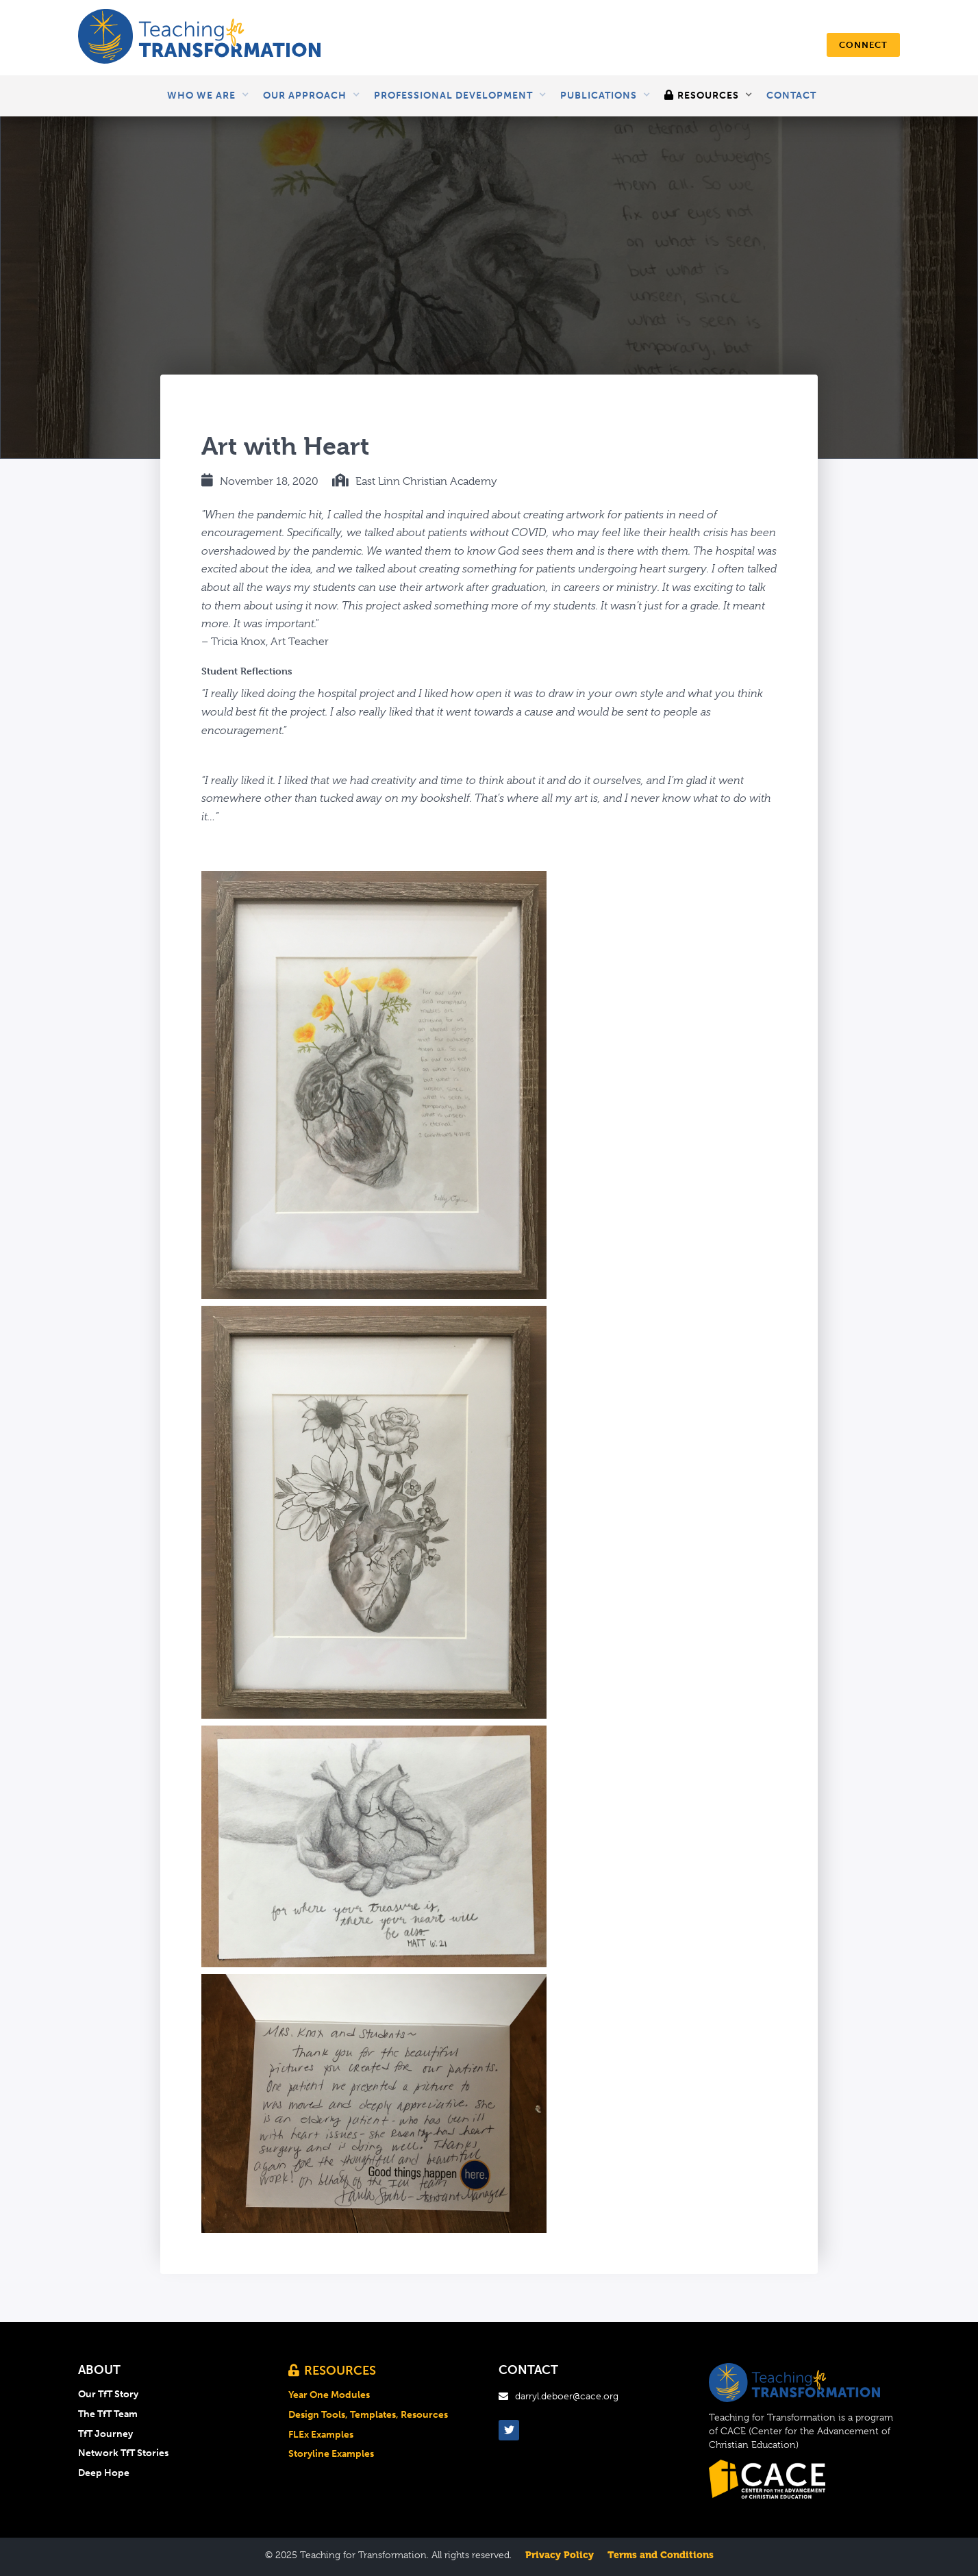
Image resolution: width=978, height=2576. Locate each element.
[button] (208, 95)
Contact (791, 95)
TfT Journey (105, 2434)
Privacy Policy (559, 2554)
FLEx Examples (320, 2434)
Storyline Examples (331, 2454)
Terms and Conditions (660, 2554)
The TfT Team (108, 2414)
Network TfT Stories (123, 2453)
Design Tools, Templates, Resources (368, 2415)
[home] (199, 37)
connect (863, 45)
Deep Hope (103, 2473)
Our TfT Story (108, 2394)
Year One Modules (329, 2395)
